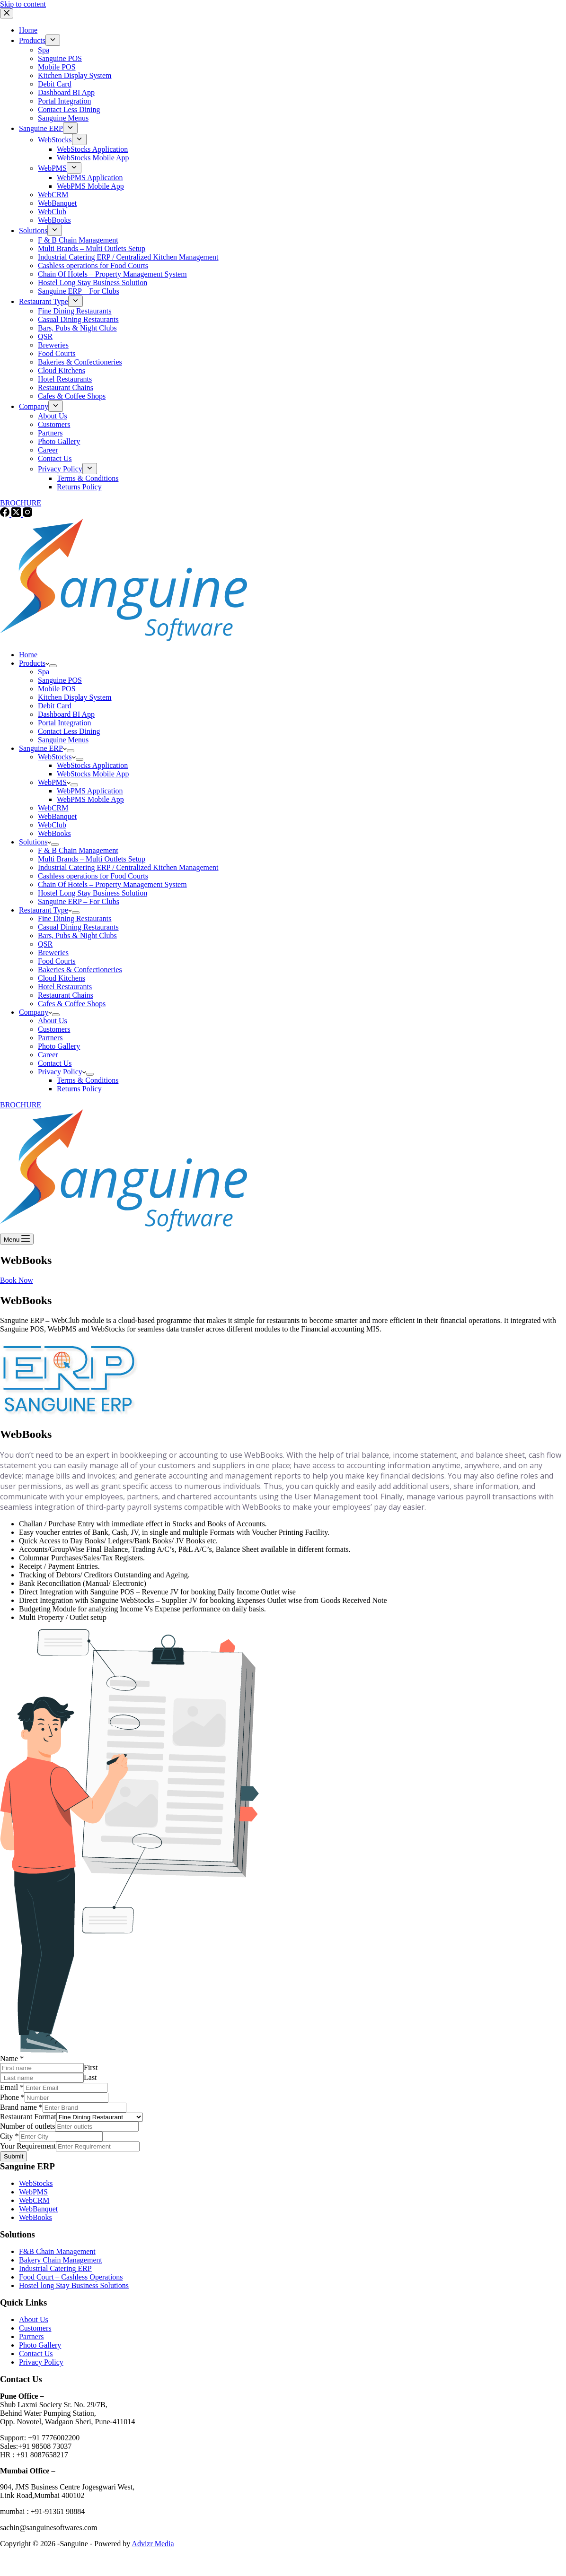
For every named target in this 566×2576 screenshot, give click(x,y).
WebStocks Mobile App (93, 774)
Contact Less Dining (69, 731)
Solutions (35, 842)
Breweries (53, 953)
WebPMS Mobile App (90, 799)
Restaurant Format (28, 2117)
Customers (54, 1029)
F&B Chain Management (57, 2251)
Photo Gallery (59, 1046)
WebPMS (54, 782)
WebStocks (57, 757)
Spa (43, 672)
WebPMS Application (90, 791)
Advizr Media (153, 2544)
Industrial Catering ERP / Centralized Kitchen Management (128, 867)
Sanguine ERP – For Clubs (78, 901)
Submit (13, 2156)
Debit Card (54, 706)
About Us (52, 1021)
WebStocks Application (92, 765)
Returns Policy (79, 1089)
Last (90, 2077)
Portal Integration (64, 723)
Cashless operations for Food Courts (93, 876)
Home (28, 655)
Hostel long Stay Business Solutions (74, 2285)
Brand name (21, 2107)
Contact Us (55, 1063)
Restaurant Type (45, 910)
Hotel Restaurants (65, 987)
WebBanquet (57, 816)
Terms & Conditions (87, 1080)
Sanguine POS (60, 680)
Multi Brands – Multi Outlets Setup (91, 859)
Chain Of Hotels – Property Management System (112, 884)
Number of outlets (27, 2126)
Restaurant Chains (65, 995)
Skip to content (23, 4)
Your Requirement (28, 2146)
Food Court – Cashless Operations (71, 2277)
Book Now (16, 1280)
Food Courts (57, 961)
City (9, 2136)
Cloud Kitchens (61, 978)
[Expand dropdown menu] (53, 665)
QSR (45, 944)
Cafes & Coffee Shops (72, 1004)
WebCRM (53, 808)
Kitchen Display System (75, 697)
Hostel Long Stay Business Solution (92, 893)
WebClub (52, 825)
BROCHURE (20, 1105)
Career (48, 1055)
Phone (12, 2097)
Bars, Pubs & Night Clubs (77, 935)
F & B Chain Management (78, 850)
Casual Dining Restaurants (78, 927)
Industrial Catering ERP (55, 2268)
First (90, 2067)
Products (34, 663)
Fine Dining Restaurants (75, 918)
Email (12, 2087)
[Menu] (17, 1239)
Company (35, 1012)
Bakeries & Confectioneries (80, 970)
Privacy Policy (62, 1072)
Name (12, 2058)
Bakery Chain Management (60, 2260)
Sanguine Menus (63, 740)
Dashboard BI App (66, 714)
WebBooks (54, 833)
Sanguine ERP (43, 748)
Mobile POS (57, 689)
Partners (50, 1038)
